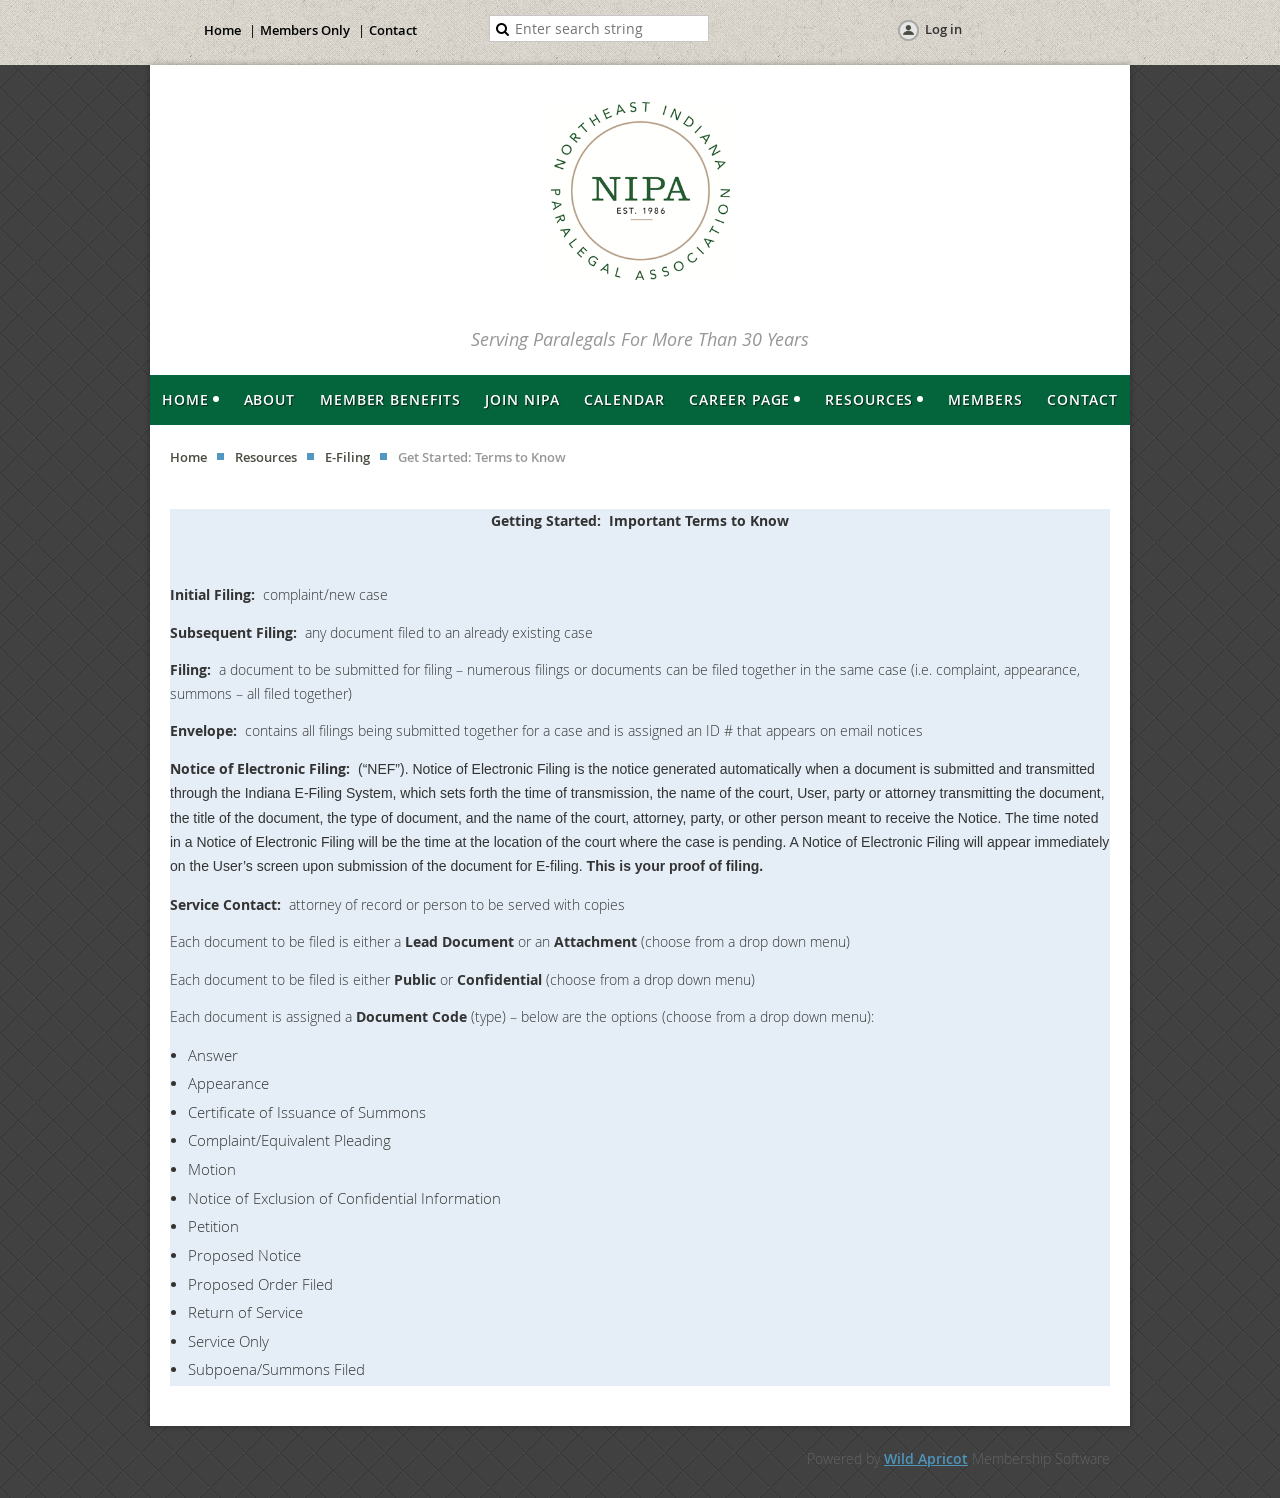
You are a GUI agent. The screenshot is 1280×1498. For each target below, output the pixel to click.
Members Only (305, 30)
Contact (393, 30)
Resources (266, 457)
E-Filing (347, 457)
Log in (943, 29)
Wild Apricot (926, 1458)
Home (222, 30)
